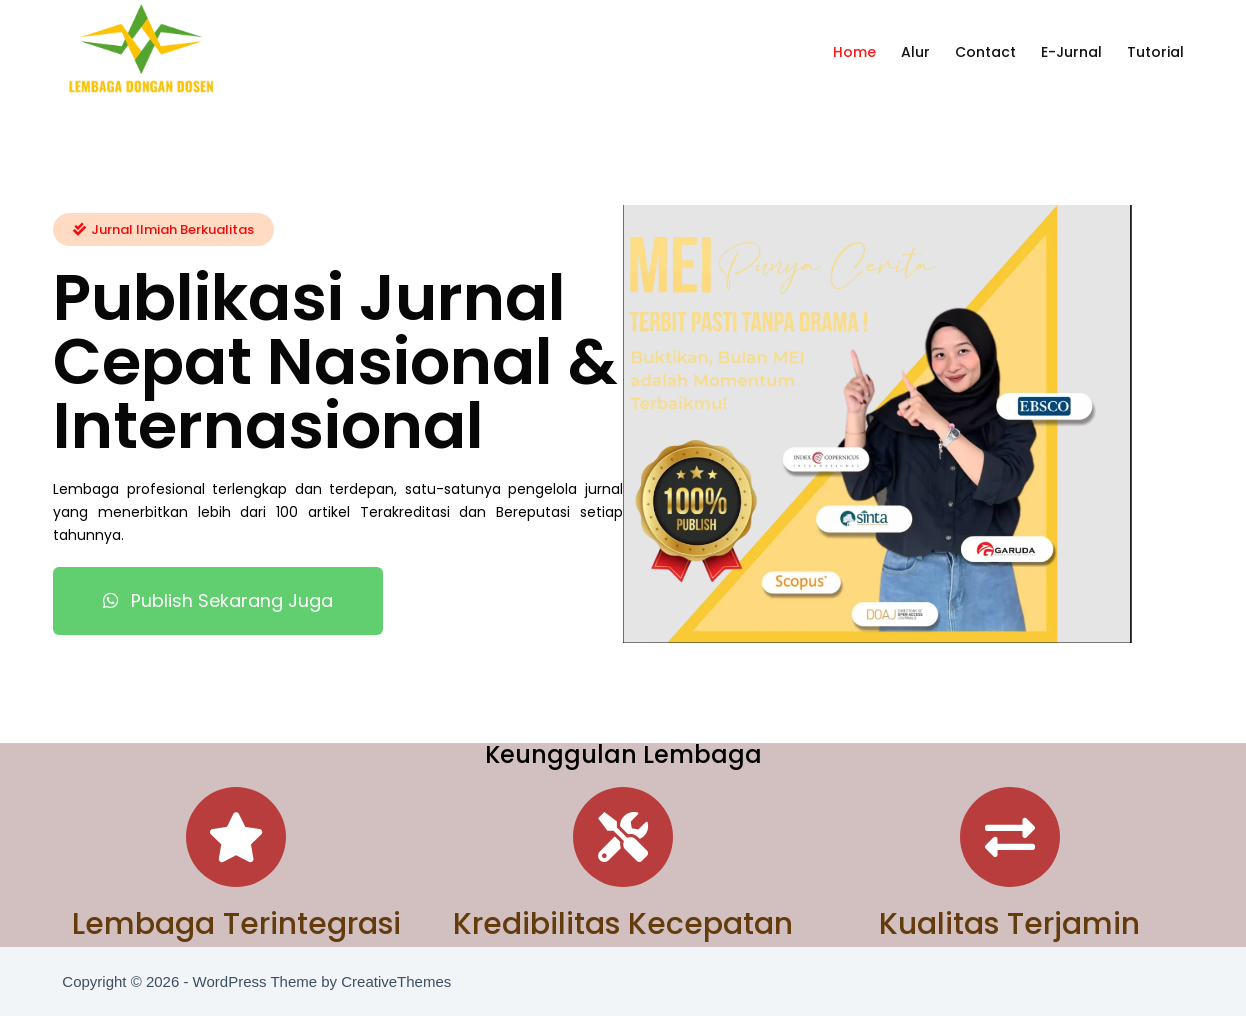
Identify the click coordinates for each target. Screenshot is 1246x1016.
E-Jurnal (1071, 52)
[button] (163, 228)
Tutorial (1155, 52)
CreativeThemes (396, 981)
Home (854, 52)
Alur (915, 52)
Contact (985, 52)
